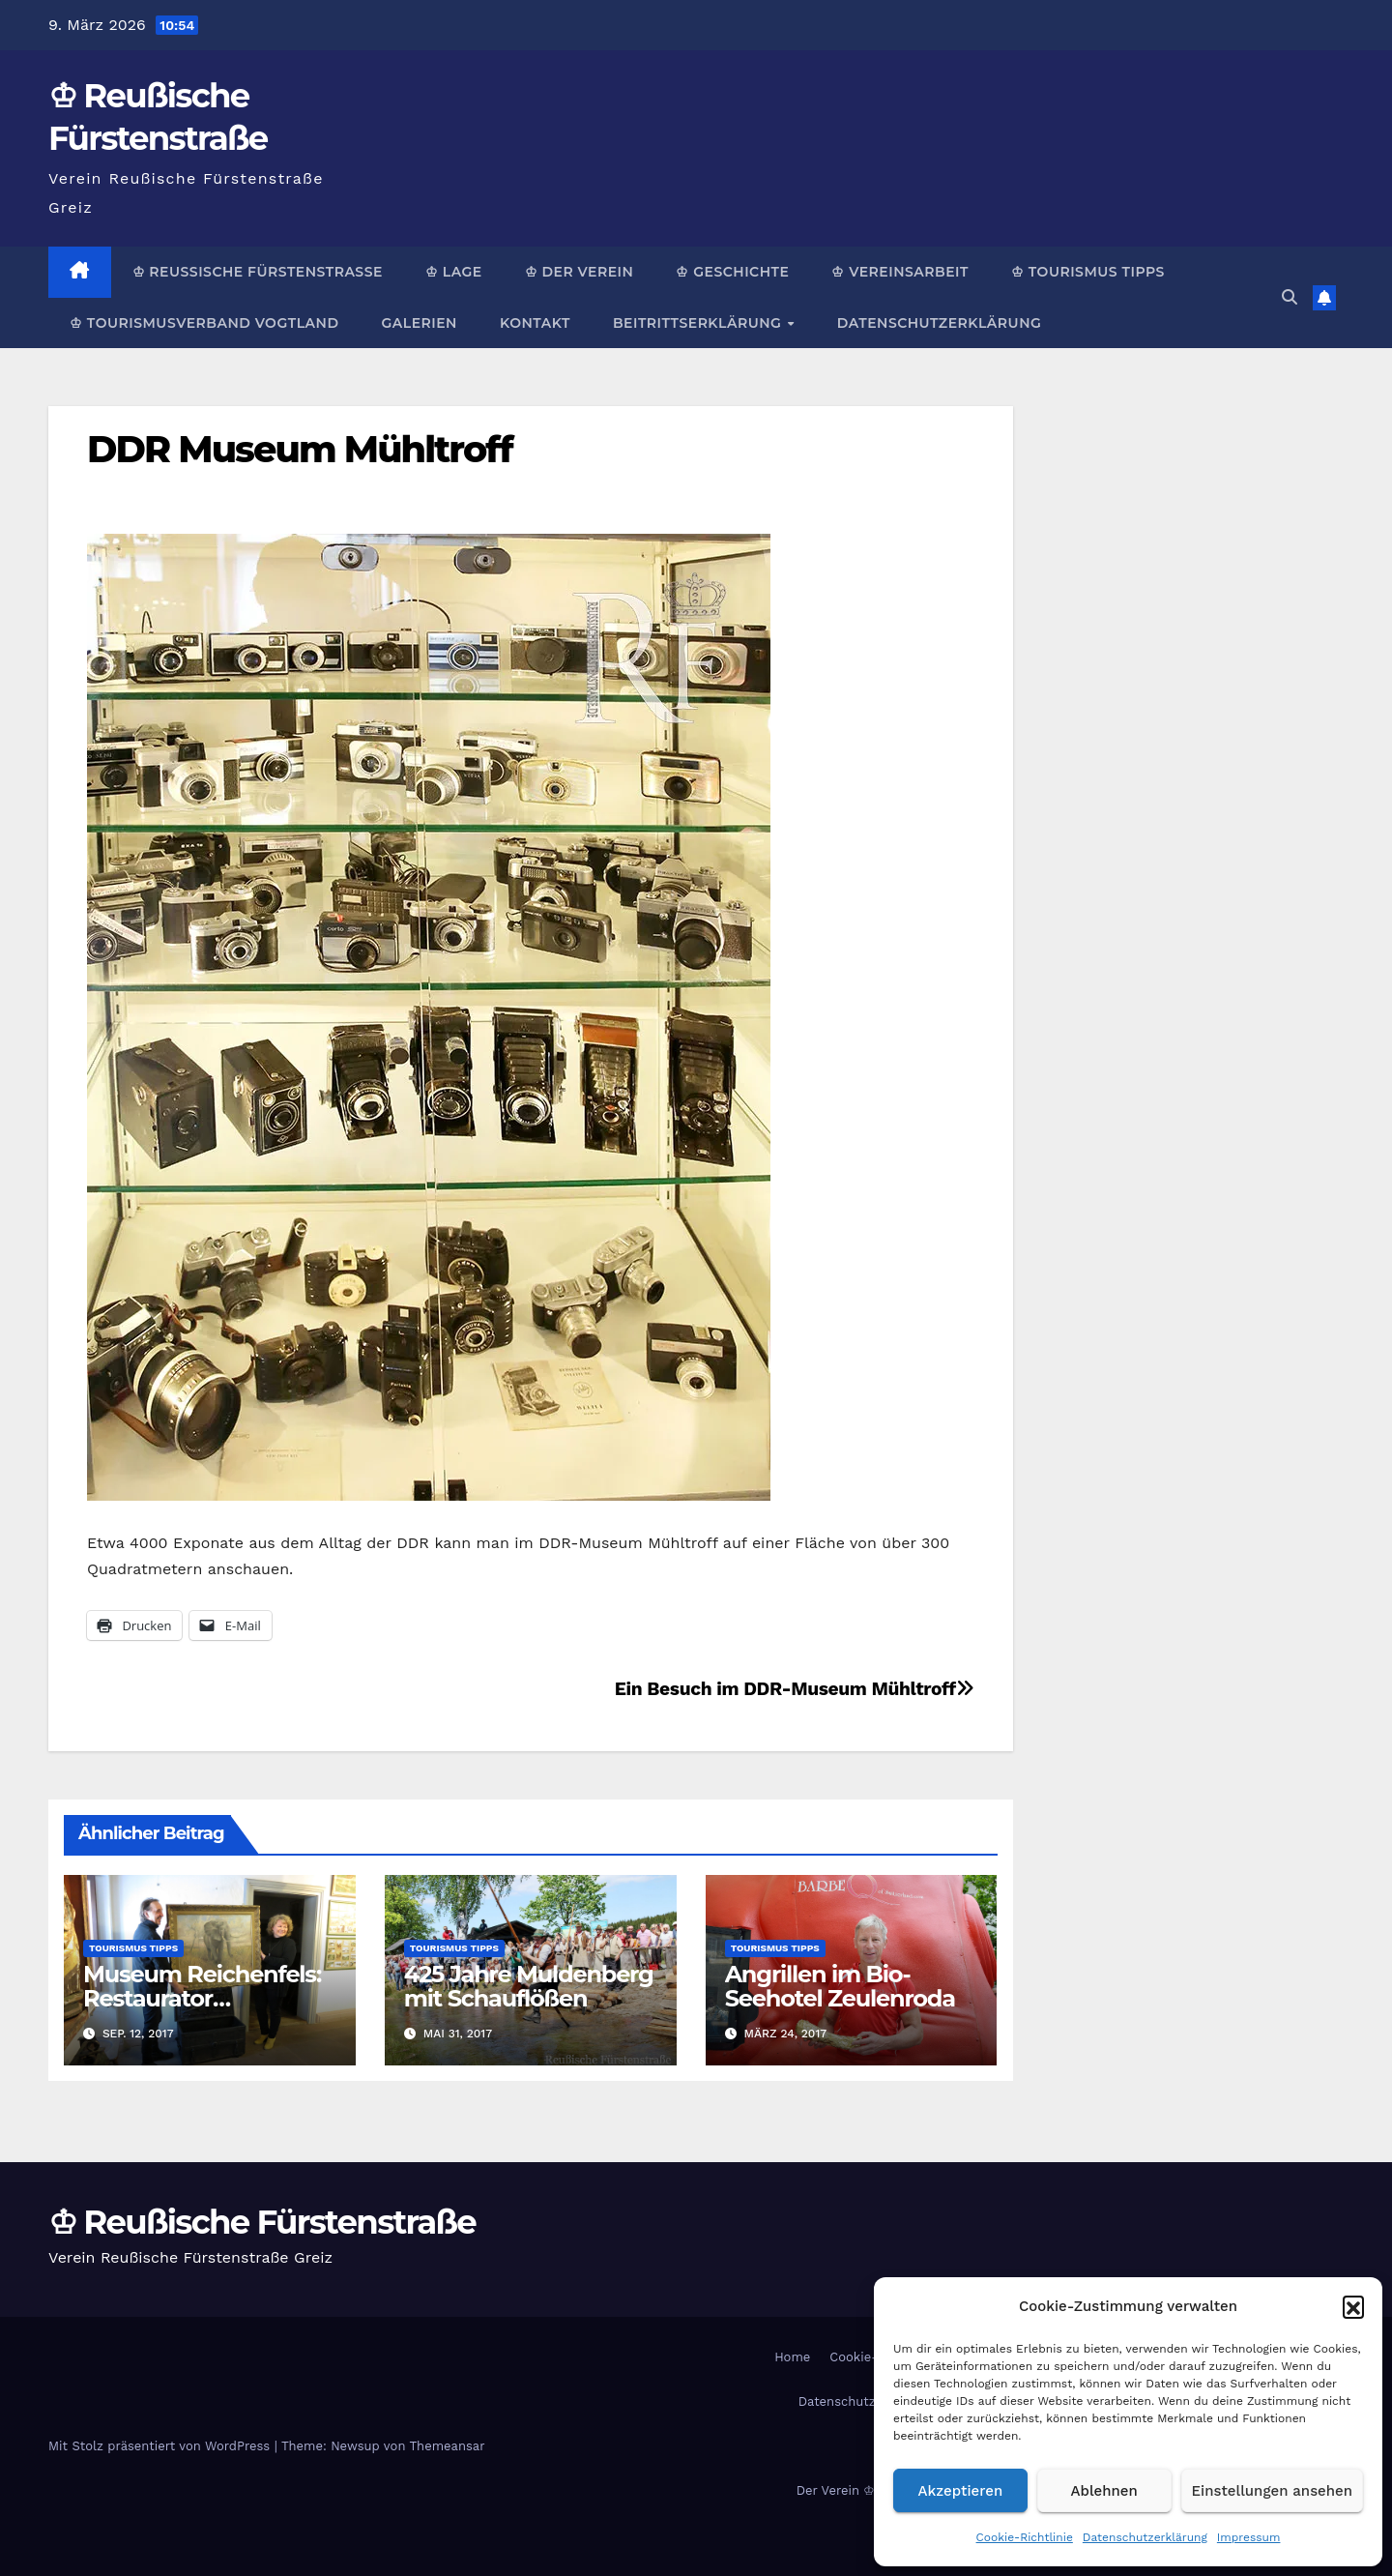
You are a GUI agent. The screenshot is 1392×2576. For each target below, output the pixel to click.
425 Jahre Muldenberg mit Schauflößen (528, 1986)
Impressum (1249, 2537)
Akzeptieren (960, 2491)
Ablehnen (1104, 2491)
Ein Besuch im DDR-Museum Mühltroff (794, 1689)
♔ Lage (453, 271)
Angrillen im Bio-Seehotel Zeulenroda (840, 1986)
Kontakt (535, 323)
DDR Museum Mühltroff (299, 449)
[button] (1353, 2306)
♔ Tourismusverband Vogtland (204, 323)
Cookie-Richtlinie (1024, 2537)
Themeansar (447, 2446)
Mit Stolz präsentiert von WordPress (161, 2446)
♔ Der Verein (579, 271)
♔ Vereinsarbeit (900, 271)
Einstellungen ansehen (1272, 2491)
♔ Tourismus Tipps (1088, 271)
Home (792, 2357)
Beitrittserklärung (699, 323)
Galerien (418, 323)
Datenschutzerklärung (1145, 2537)
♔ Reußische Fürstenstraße (257, 271)
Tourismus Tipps (133, 1948)
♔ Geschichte (732, 271)
